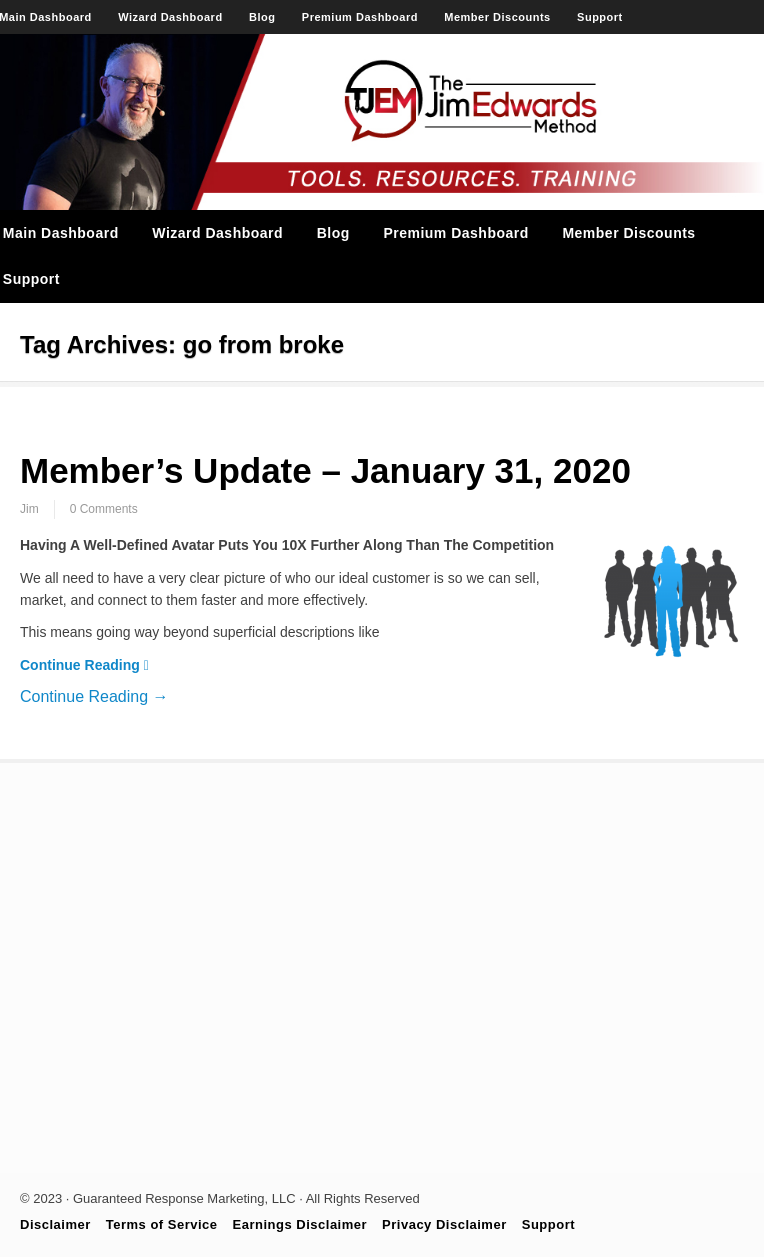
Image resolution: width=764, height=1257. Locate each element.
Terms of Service (162, 1224)
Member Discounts (497, 17)
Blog (262, 17)
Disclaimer (55, 1224)
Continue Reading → (94, 696)
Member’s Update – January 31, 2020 (325, 470)
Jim (29, 509)
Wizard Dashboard (170, 17)
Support (600, 17)
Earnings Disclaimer (300, 1224)
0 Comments (104, 509)
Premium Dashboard (360, 17)
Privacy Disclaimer (444, 1224)
